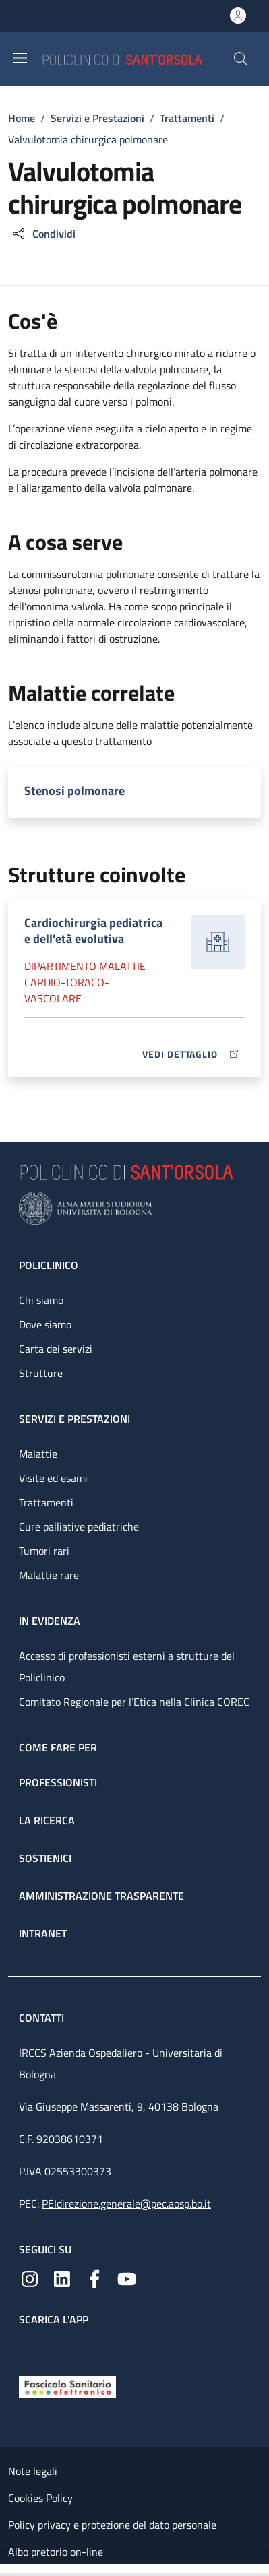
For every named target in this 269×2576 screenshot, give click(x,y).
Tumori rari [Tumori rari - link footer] (44, 1551)
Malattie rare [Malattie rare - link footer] (49, 1575)
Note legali (32, 2471)
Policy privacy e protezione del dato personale (112, 2525)
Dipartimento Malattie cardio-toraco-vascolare (85, 982)
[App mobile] (29, 2348)
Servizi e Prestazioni (97, 118)
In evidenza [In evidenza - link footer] (49, 1621)
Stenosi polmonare (74, 790)
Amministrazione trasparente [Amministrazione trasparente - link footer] (101, 1896)
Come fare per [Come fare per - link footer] (58, 1747)
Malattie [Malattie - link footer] (38, 1454)
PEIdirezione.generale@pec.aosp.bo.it (126, 2203)
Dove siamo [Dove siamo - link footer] (45, 1324)
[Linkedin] (62, 2277)
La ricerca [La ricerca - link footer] (47, 1820)
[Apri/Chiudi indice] (6, 2570)
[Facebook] (94, 2277)
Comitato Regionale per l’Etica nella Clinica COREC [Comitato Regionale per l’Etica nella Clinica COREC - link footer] (134, 1702)
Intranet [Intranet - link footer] (43, 1933)
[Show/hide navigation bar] (20, 58)
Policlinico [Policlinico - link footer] (48, 1265)
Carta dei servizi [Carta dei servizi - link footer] (55, 1349)
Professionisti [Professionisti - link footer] (58, 1782)
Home (21, 118)
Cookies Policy (40, 2498)
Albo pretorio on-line (55, 2552)
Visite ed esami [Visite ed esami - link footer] (53, 1478)
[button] (241, 59)
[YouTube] (127, 2277)
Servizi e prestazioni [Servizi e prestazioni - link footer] (74, 1419)
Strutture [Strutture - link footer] (41, 1373)
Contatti (43, 2017)
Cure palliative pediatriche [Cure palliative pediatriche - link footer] (79, 1526)
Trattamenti (187, 118)
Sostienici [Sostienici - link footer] (45, 1858)
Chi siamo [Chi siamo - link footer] (41, 1300)
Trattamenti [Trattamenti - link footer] (46, 1502)
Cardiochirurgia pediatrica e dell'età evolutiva (93, 930)
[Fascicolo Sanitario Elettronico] (67, 2386)
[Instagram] (29, 2277)
